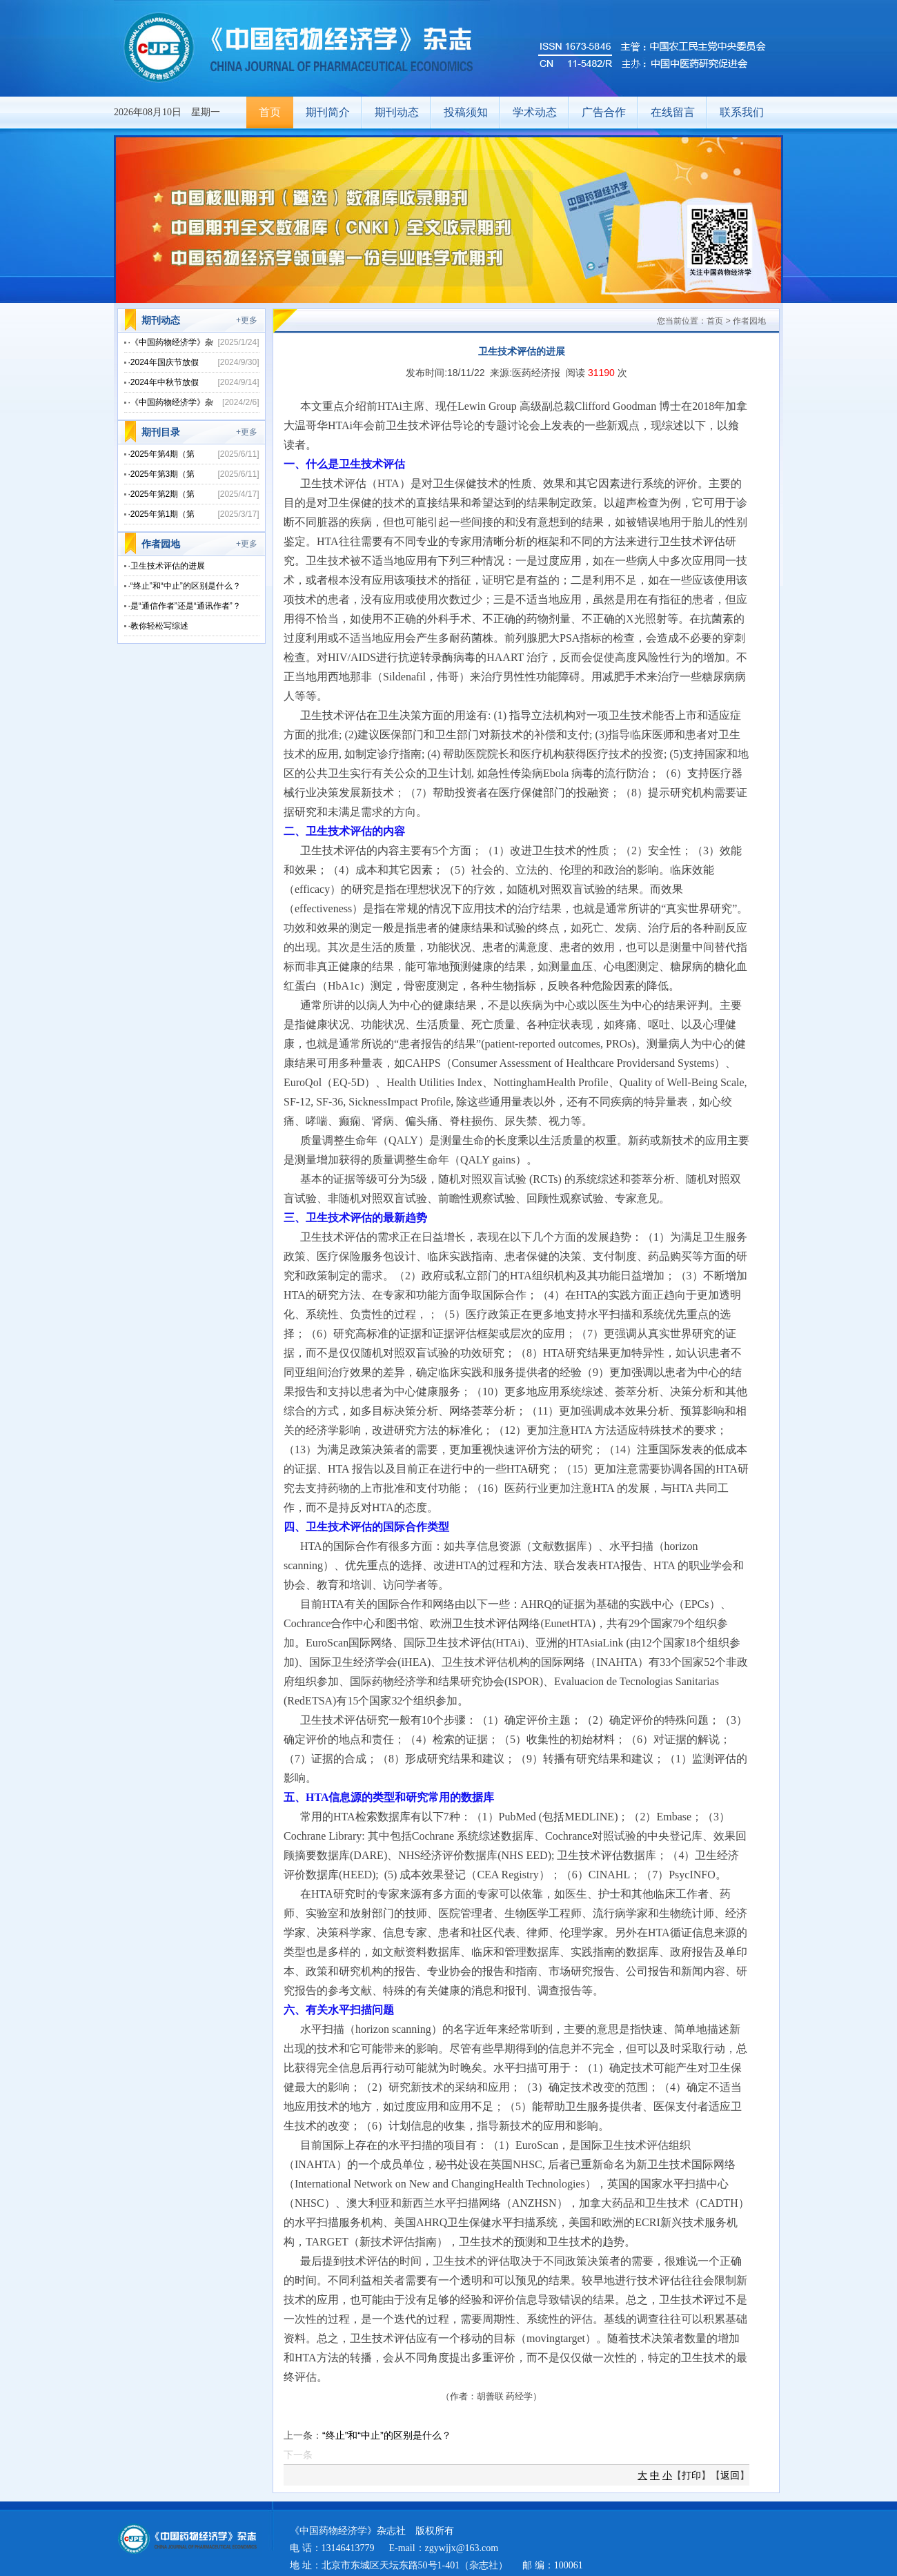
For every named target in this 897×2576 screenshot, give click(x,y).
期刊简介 (328, 112)
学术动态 (535, 112)
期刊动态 (397, 112)
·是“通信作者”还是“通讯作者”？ (184, 606)
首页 (270, 112)
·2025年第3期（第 (161, 474)
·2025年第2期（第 (161, 494)
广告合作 (604, 112)
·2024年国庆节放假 (163, 362)
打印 (691, 2475)
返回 (730, 2475)
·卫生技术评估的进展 (166, 566)
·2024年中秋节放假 (163, 382)
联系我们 (742, 112)
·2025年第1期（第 (161, 514)
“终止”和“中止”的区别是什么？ (386, 2435)
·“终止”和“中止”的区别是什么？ (184, 586)
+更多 (246, 320)
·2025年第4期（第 (161, 454)
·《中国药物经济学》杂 (170, 342)
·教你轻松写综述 (158, 626)
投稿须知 (466, 112)
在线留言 (673, 112)
